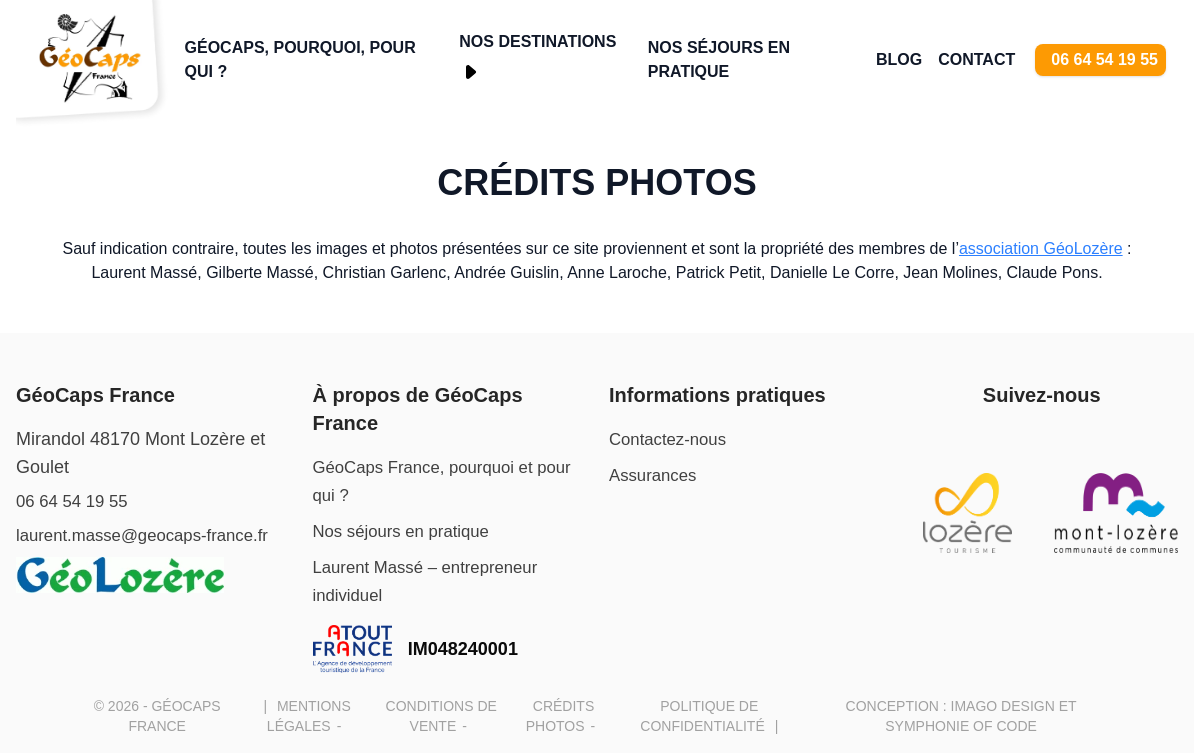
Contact (976, 59)
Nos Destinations (537, 41)
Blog (899, 59)
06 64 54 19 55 (1104, 59)
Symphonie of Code (961, 726)
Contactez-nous (672, 439)
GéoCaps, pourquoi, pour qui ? (300, 59)
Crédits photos (596, 182)
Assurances (656, 475)
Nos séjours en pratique (719, 59)
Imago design (1003, 706)
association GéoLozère (1041, 248)
